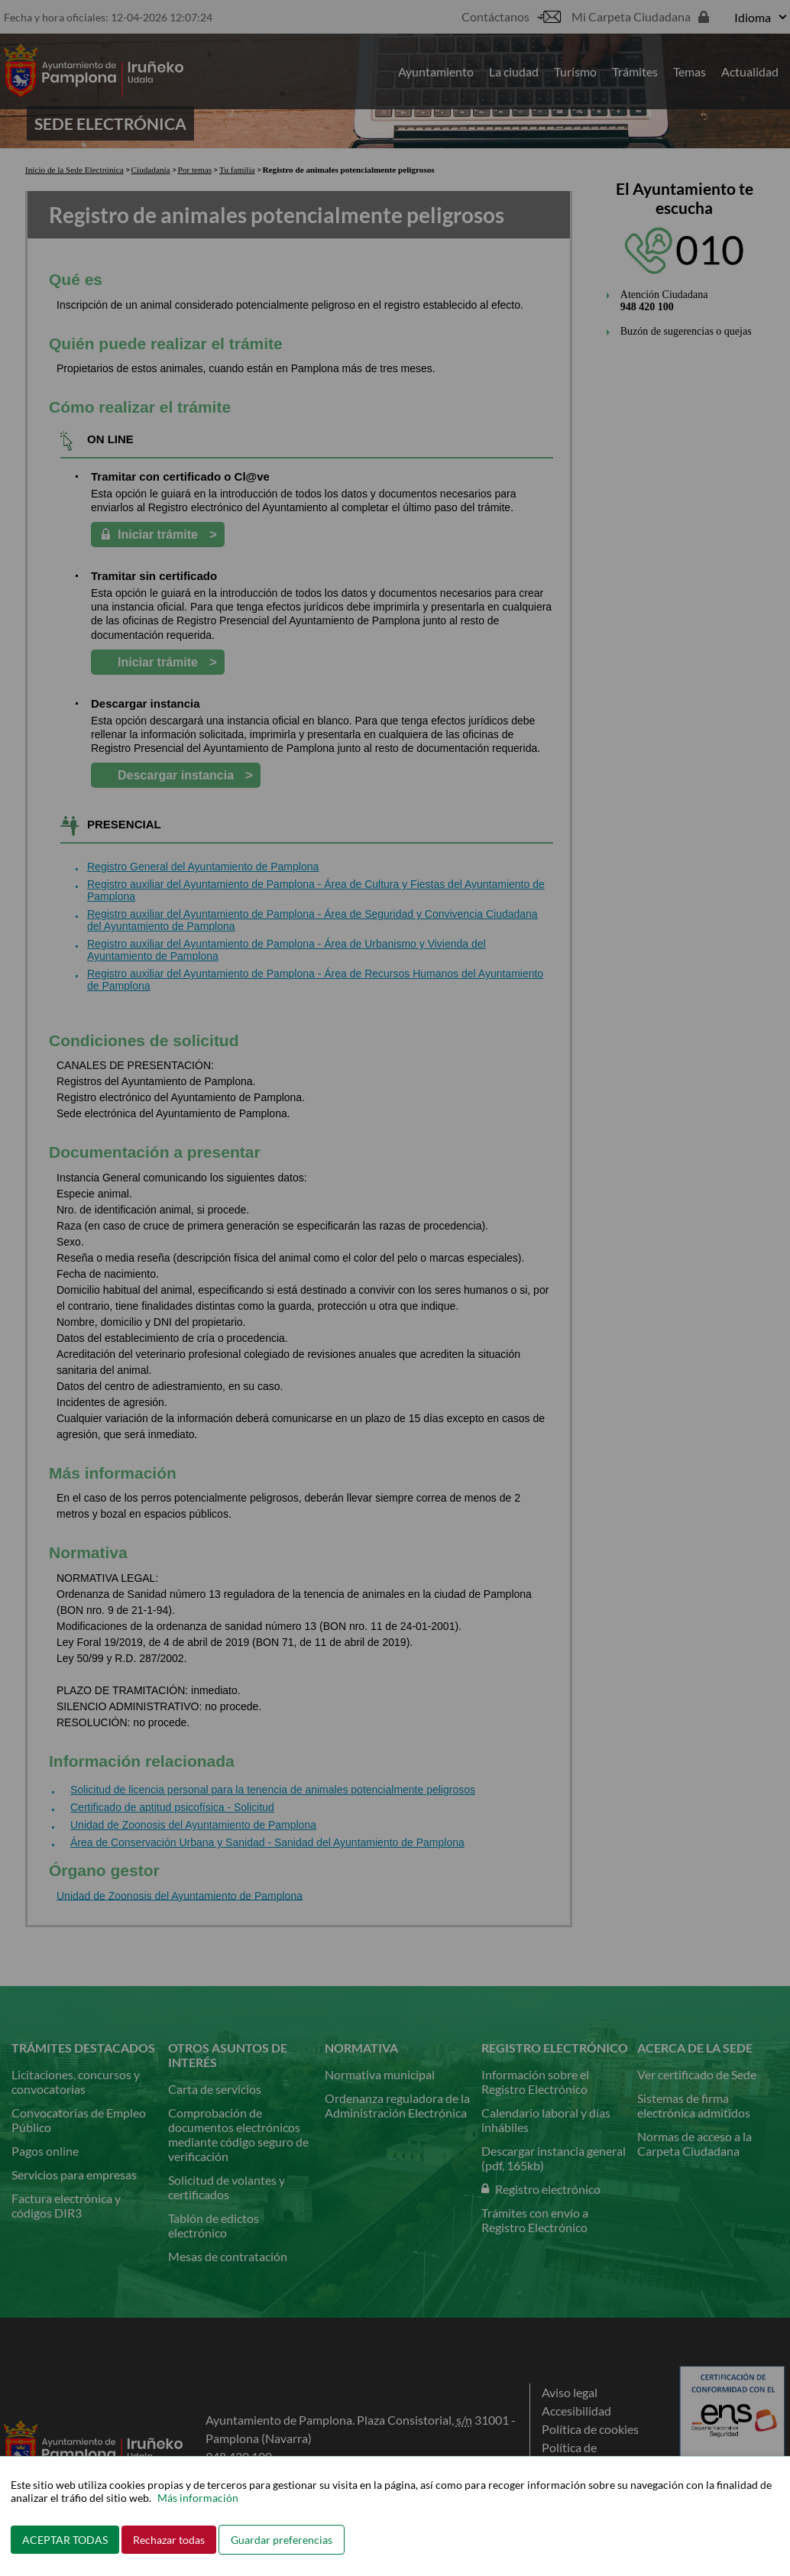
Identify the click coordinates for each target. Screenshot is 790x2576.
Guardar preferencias (281, 2539)
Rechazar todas (169, 2539)
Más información (197, 2497)
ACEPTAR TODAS (65, 2539)
